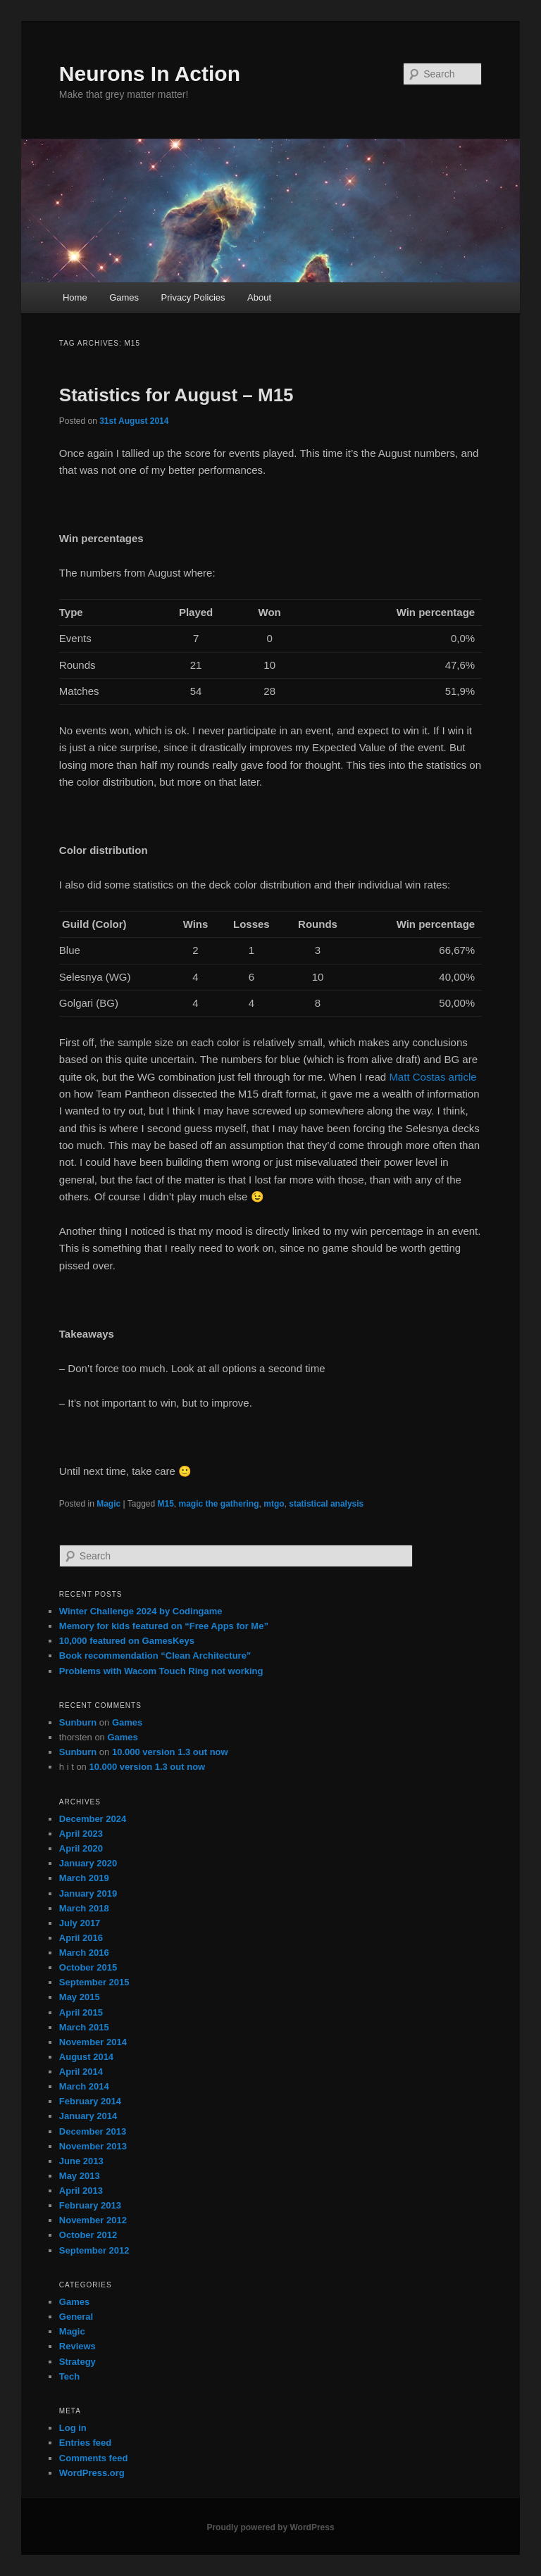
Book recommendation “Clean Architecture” (155, 1655)
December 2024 (92, 1819)
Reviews (77, 2346)
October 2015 (88, 1967)
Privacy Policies (193, 297)
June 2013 (81, 2161)
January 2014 (88, 2116)
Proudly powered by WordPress (270, 2527)
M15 (166, 1504)
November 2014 (93, 2042)
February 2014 (90, 2101)
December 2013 (92, 2131)
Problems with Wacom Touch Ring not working (161, 1671)
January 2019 (88, 1893)
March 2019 (84, 1878)
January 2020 (88, 1863)
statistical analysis (326, 1504)
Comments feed (93, 2458)
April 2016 (81, 1938)
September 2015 (94, 1982)
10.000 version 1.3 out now (170, 1752)
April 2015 (81, 2012)
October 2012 (88, 2235)
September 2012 (94, 2250)
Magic (108, 1504)
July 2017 (80, 1923)
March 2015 (84, 2027)
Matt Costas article (432, 1077)
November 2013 (93, 2146)
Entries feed (85, 2442)
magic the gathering (219, 1504)
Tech (69, 2376)
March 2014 (84, 2086)
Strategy (77, 2361)
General (76, 2316)
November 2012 (93, 2220)
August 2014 (86, 2057)
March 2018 (84, 1908)
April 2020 (81, 1848)
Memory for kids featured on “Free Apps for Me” (163, 1626)
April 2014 (81, 2071)
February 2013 (90, 2205)
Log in (73, 2428)
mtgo (273, 1504)
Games (124, 297)
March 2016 (84, 1952)
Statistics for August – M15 (176, 395)
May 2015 (79, 1997)
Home (75, 297)
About (259, 297)
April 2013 (81, 2190)
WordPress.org (92, 2473)
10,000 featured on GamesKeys (126, 1640)
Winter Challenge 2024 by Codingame (141, 1611)
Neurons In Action (149, 73)
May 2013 (79, 2175)
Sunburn (78, 1722)
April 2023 (81, 1833)
